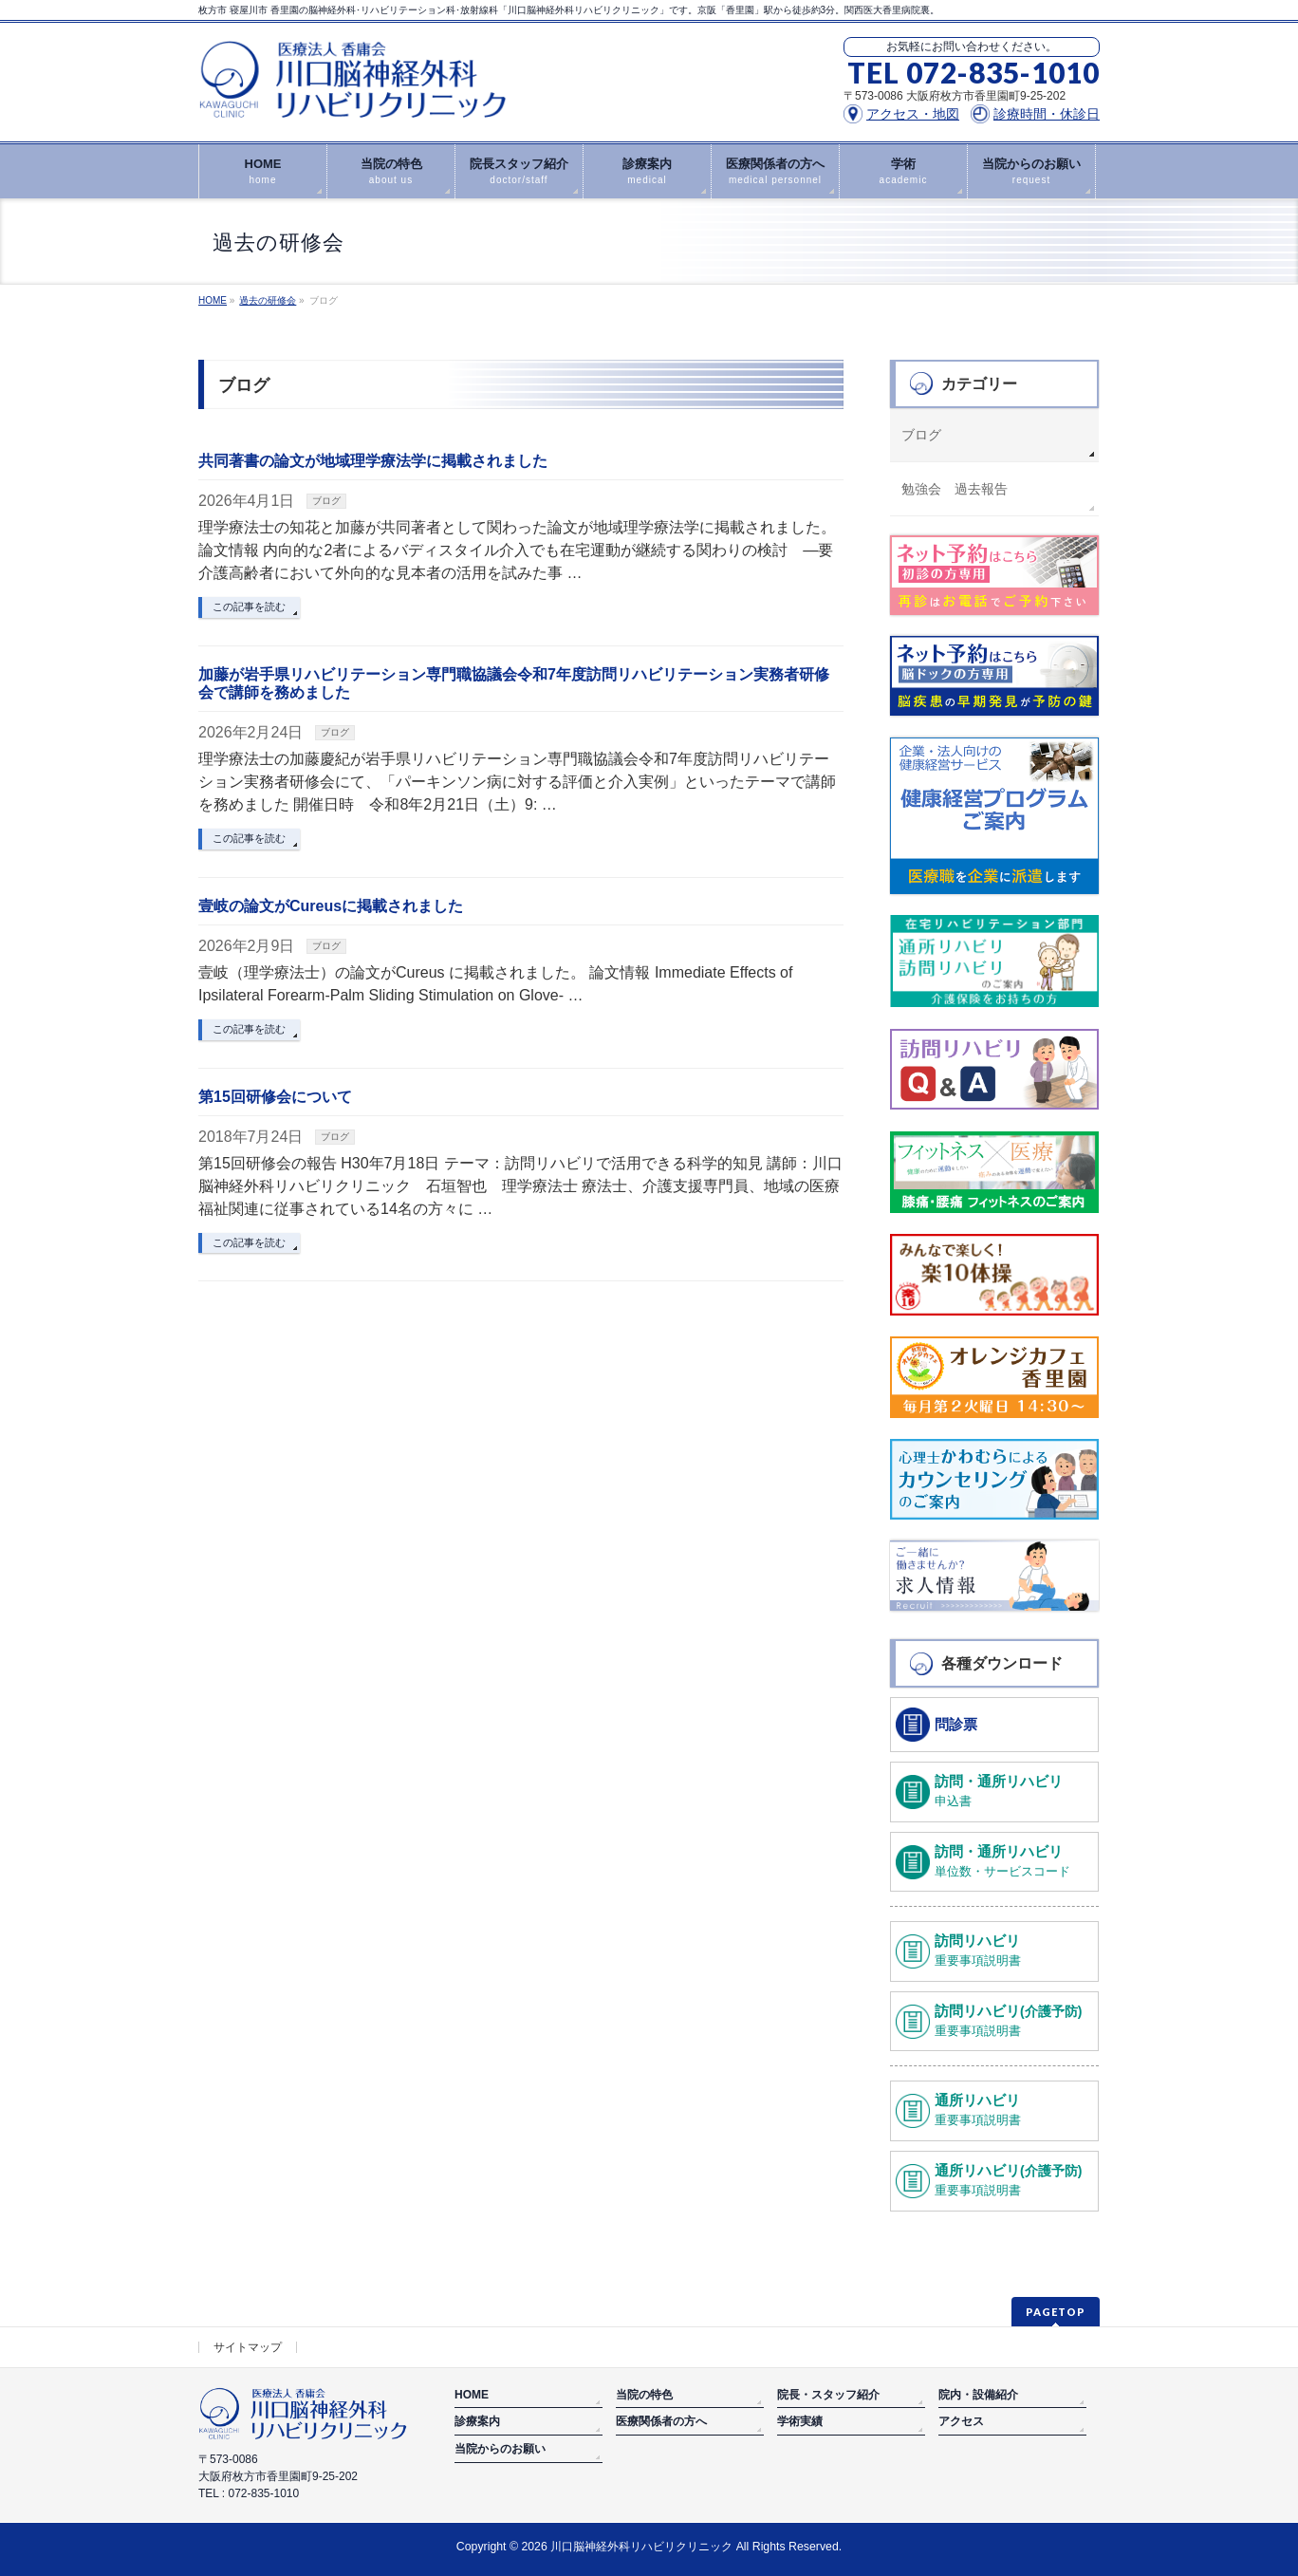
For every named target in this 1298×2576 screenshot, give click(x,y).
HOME (471, 2394)
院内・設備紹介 (978, 2394)
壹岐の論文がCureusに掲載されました (330, 906)
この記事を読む (249, 606)
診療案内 (477, 2421)
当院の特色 (644, 2394)
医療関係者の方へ (661, 2421)
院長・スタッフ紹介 (828, 2394)
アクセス (961, 2421)
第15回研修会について (275, 1097)
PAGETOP (1055, 2311)
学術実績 (800, 2421)
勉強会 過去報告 (954, 488)
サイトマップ (247, 2347)
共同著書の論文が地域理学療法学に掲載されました (372, 461)
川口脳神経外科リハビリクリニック (641, 2546)
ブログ (326, 500)
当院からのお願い (500, 2448)
